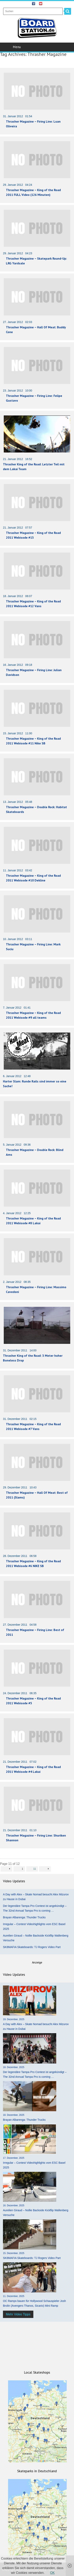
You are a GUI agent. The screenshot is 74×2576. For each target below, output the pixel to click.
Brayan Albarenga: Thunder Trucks (24, 1917)
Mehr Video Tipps (18, 2314)
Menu (37, 47)
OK (52, 2572)
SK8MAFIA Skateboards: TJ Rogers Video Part (32, 1947)
